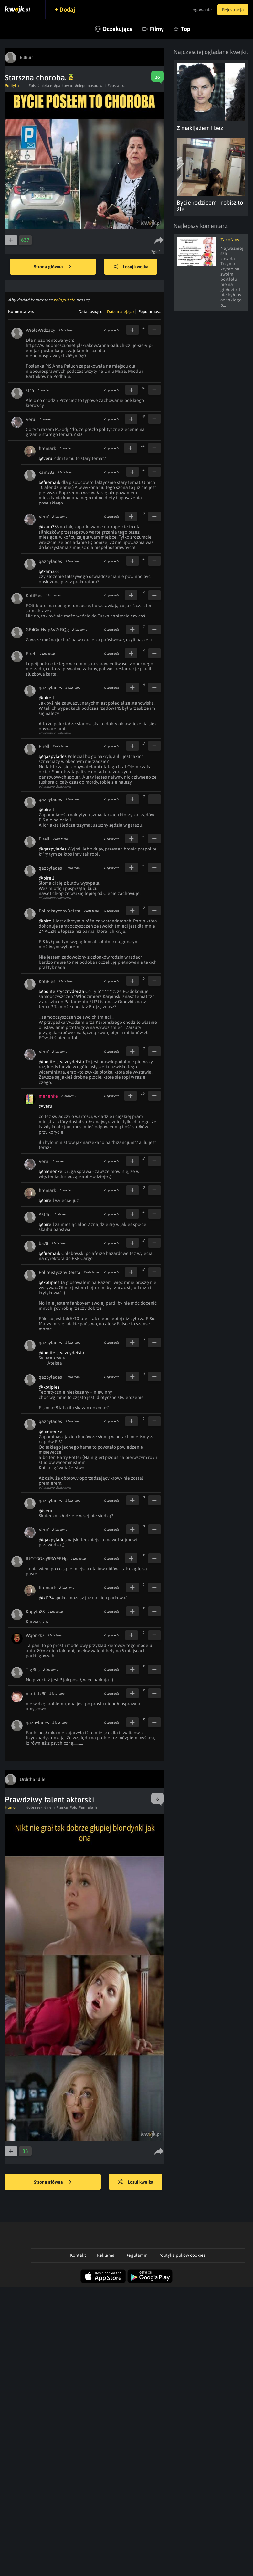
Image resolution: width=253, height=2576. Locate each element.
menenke (48, 1096)
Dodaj (68, 9)
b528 (43, 1243)
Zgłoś (156, 252)
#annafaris (88, 1807)
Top (185, 28)
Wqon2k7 (35, 1635)
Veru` (31, 419)
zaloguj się (64, 299)
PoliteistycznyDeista (59, 910)
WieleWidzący (40, 330)
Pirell (31, 653)
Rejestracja (231, 9)
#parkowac (63, 85)
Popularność (149, 311)
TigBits (33, 1669)
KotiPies (34, 595)
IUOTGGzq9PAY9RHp (47, 1558)
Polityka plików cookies (182, 2255)
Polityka (12, 85)
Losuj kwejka (132, 267)
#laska (62, 1807)
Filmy (157, 28)
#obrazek (34, 1807)
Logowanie (197, 9)
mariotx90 (36, 1693)
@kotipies (49, 1282)
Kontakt (78, 2255)
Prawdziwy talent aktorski (49, 1799)
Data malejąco (120, 311)
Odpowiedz (111, 330)
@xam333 (49, 526)
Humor (11, 1807)
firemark (47, 448)
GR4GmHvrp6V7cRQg (47, 629)
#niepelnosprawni (90, 85)
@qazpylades (53, 756)
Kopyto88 (35, 1611)
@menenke (50, 1171)
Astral (45, 1214)
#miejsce (44, 85)
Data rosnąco (90, 311)
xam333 (46, 472)
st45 (30, 390)
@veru (45, 458)
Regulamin (136, 2255)
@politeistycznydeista (61, 991)
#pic (73, 1807)
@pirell (46, 697)
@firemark (49, 482)
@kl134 (46, 1597)
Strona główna (52, 267)
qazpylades (50, 561)
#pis (32, 85)
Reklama (106, 2255)
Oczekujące (117, 28)
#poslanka (117, 85)
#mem (49, 1807)
